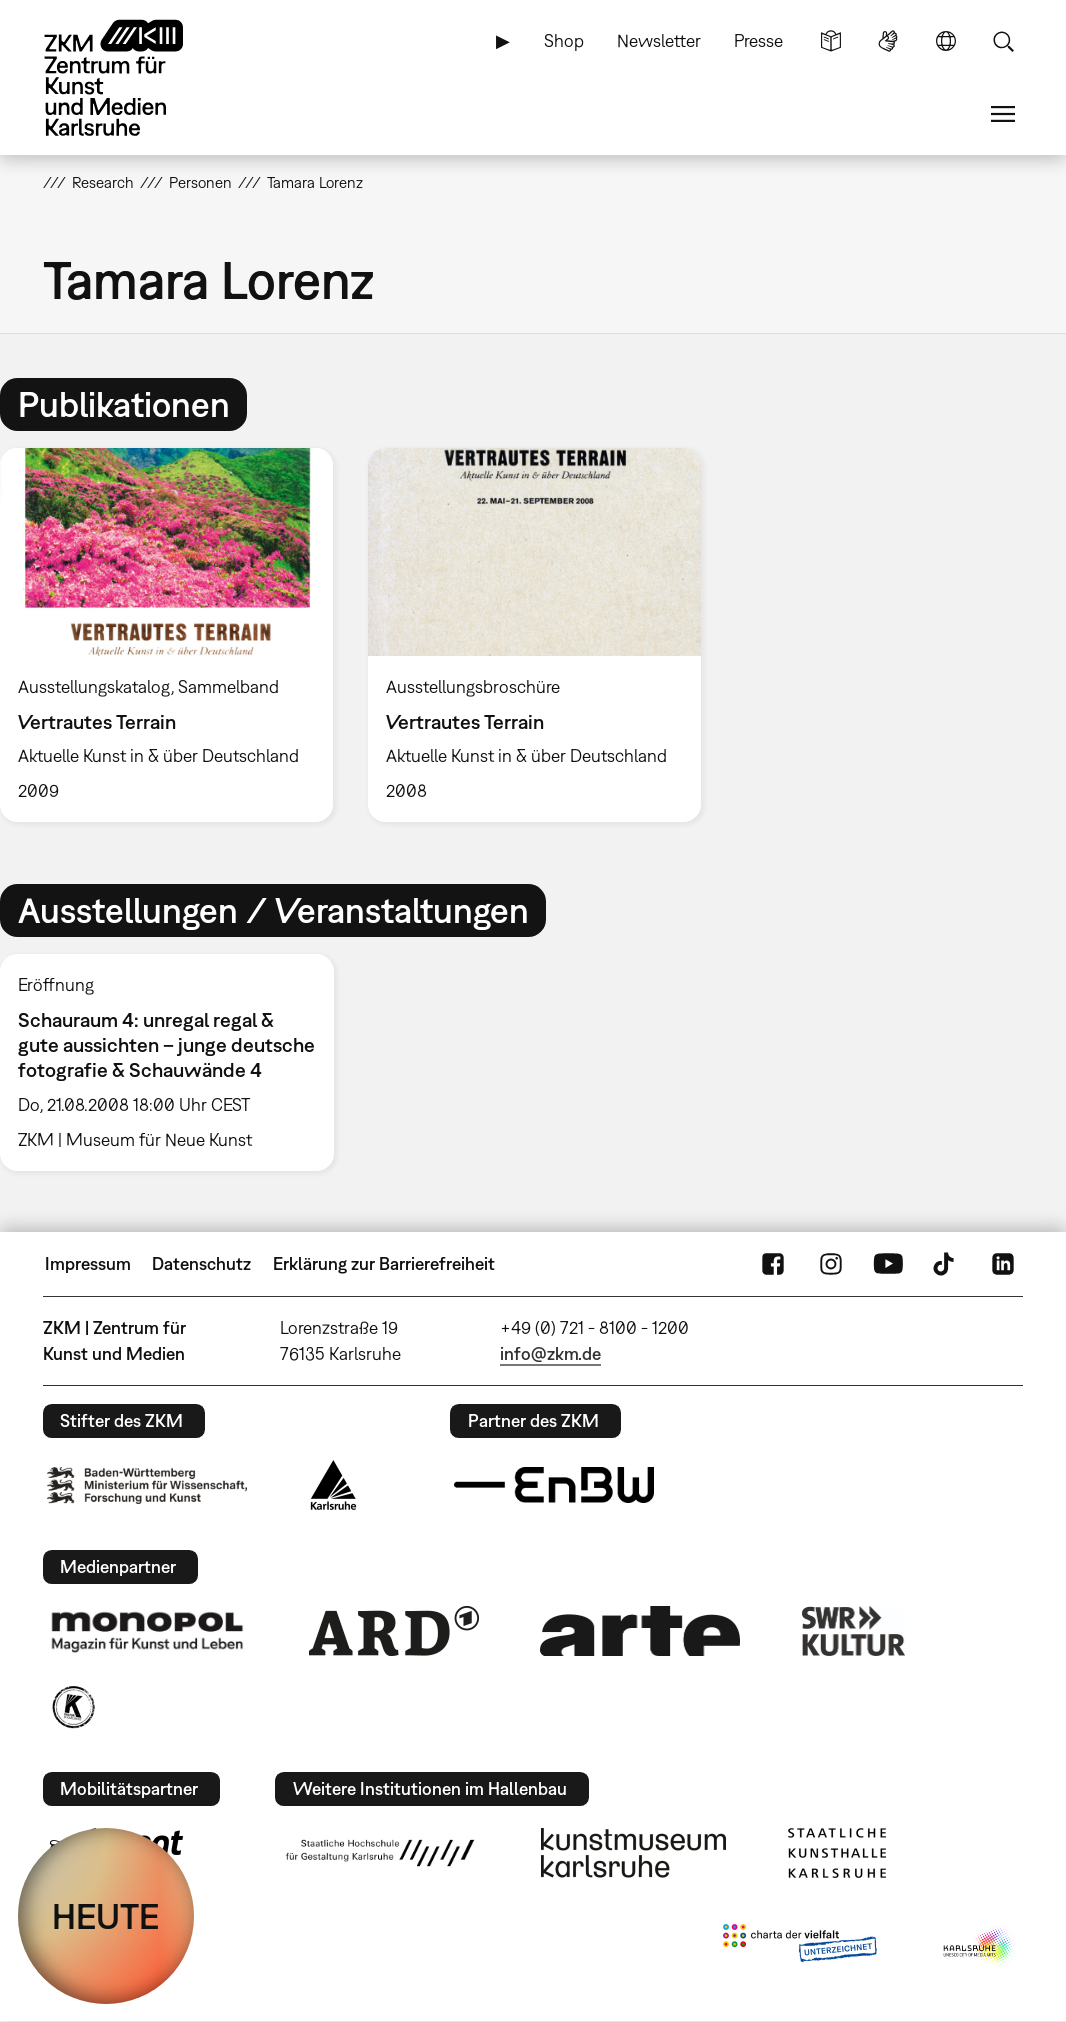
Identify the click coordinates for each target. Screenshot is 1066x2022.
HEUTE (106, 1916)
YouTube (888, 1264)
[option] (534, 635)
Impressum (88, 1263)
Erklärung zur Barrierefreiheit (384, 1263)
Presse (758, 40)
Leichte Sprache (831, 41)
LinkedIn (1003, 1264)
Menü (1003, 114)
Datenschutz (201, 1263)
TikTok (946, 1264)
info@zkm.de (550, 1353)
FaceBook (773, 1264)
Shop (564, 40)
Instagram (831, 1264)
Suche (1003, 41)
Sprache (946, 41)
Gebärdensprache (888, 41)
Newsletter (659, 40)
